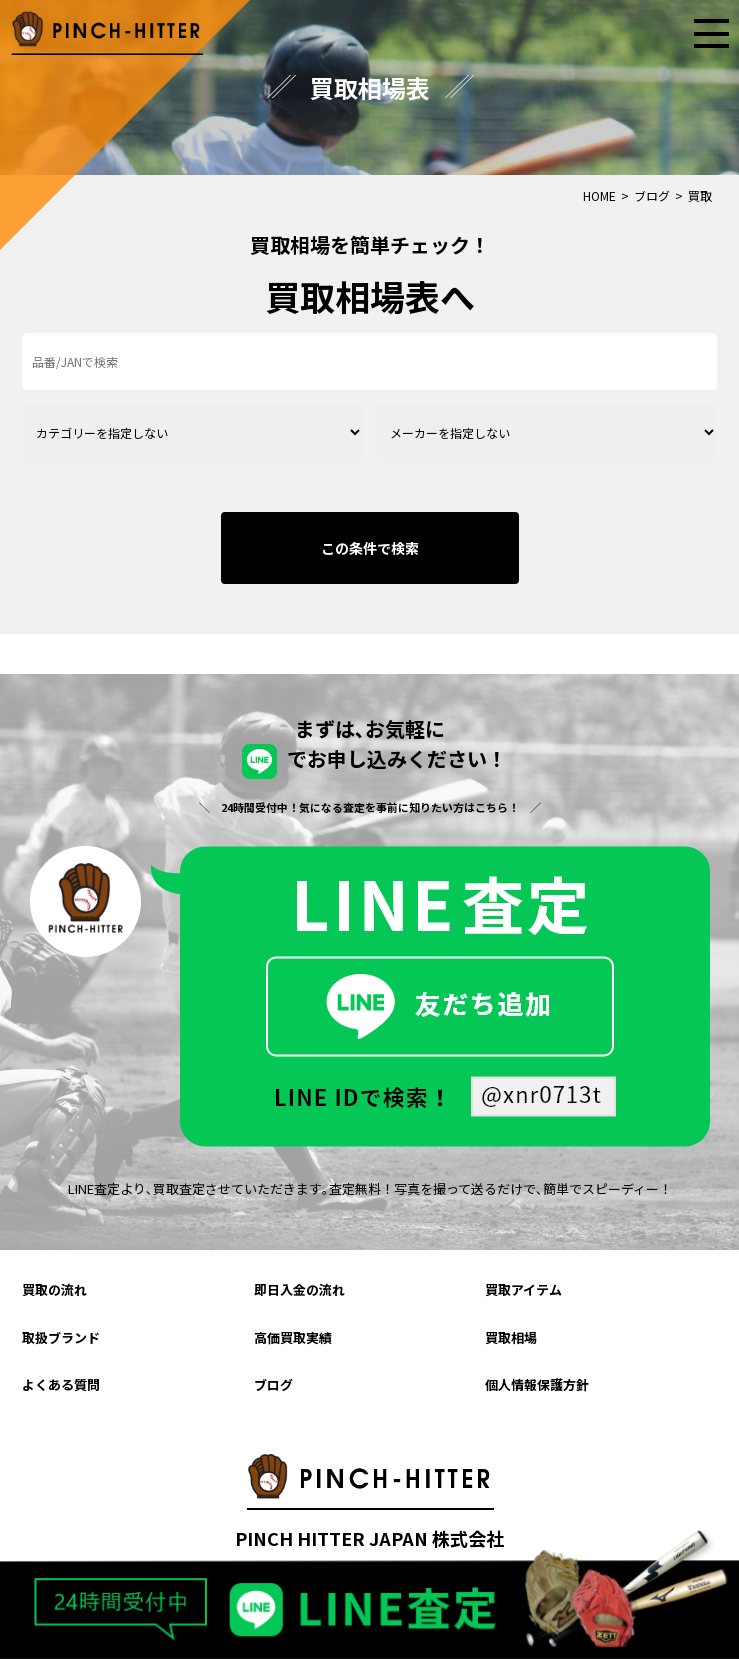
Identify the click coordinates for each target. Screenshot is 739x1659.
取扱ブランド (61, 1337)
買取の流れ (54, 1289)
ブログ (273, 1384)
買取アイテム (523, 1289)
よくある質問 (61, 1384)
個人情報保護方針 (537, 1384)
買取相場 (511, 1337)
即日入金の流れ (299, 1289)
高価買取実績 (293, 1337)
